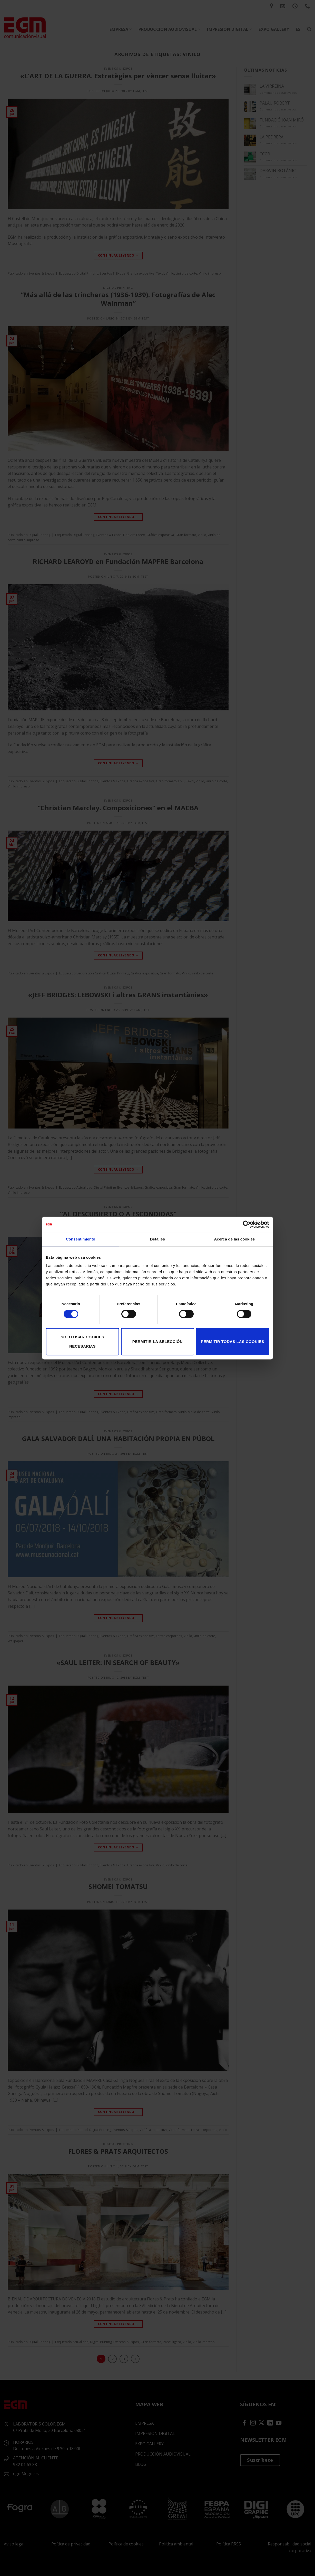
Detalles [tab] (157, 1239)
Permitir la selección (157, 1341)
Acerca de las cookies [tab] (234, 1239)
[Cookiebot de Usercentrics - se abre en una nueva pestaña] (246, 1224)
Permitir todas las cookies (232, 1341)
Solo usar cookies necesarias (82, 1341)
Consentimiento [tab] (80, 1239)
